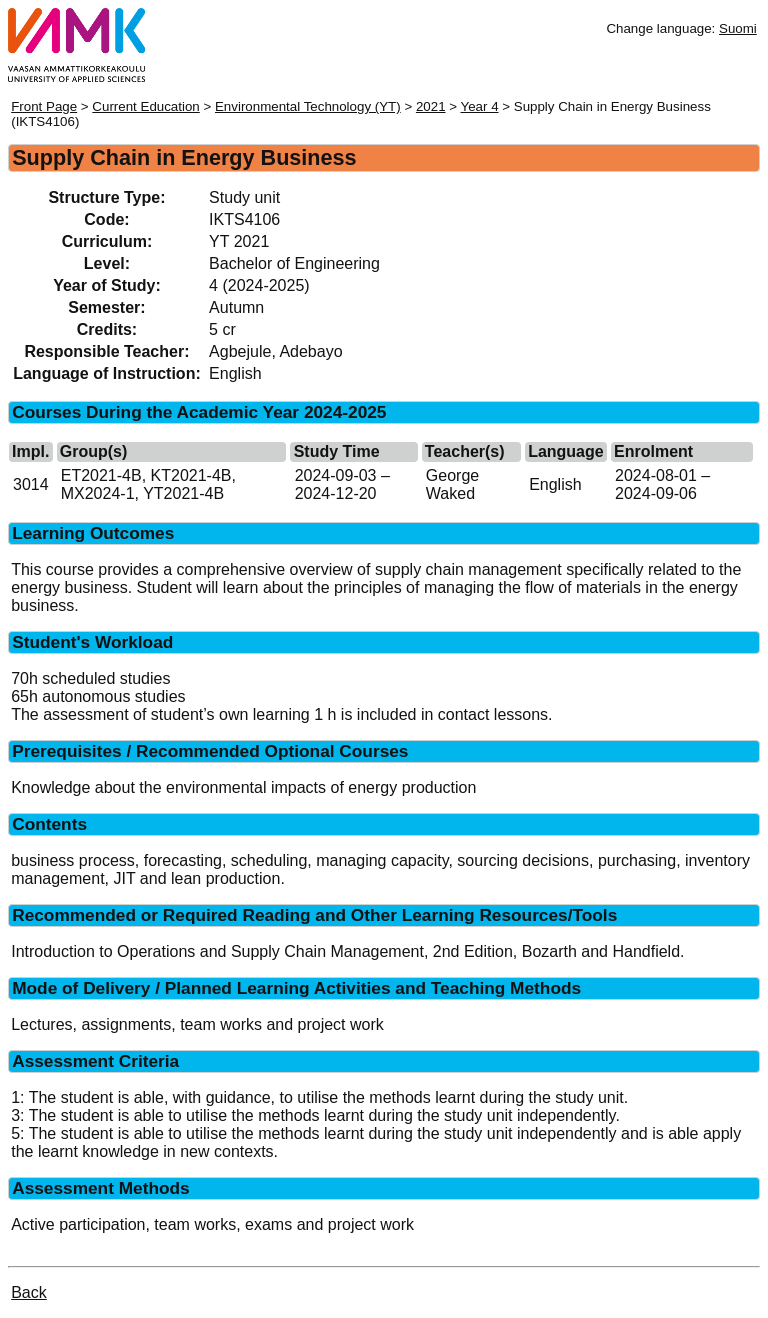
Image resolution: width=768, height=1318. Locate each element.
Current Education (145, 106)
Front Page (44, 106)
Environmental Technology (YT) (308, 106)
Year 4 (480, 106)
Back (29, 1292)
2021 (431, 106)
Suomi (738, 28)
